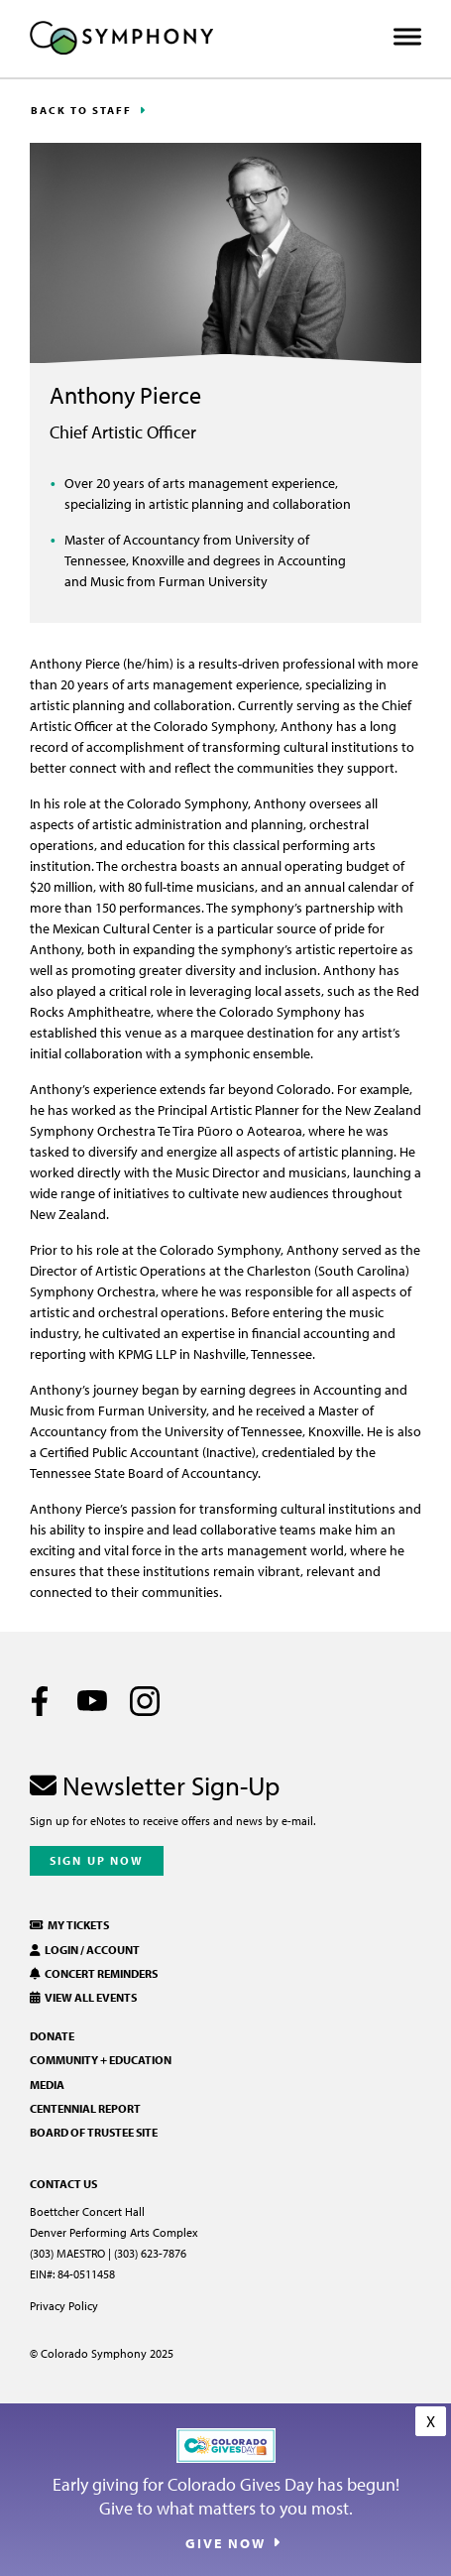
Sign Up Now (97, 1860)
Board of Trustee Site (94, 2132)
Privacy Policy (64, 2305)
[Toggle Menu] (407, 37)
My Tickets (69, 1924)
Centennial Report (85, 2108)
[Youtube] (92, 1701)
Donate (52, 2035)
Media (47, 2084)
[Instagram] (145, 1701)
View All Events (83, 1997)
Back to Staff (81, 110)
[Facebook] (40, 1701)
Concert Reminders (94, 1973)
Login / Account (85, 1949)
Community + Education (100, 2059)
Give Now (225, 2543)
